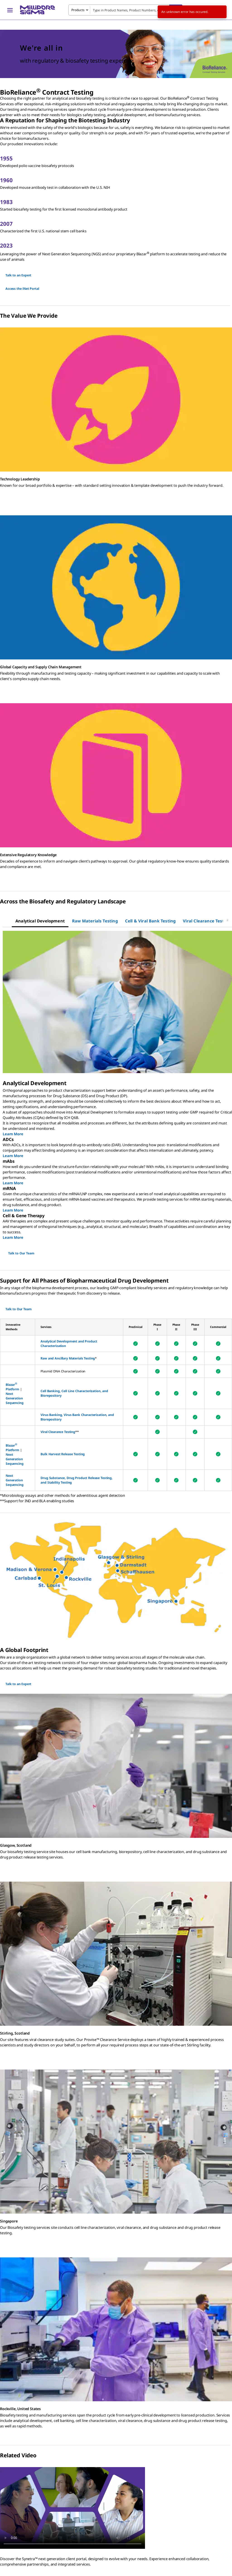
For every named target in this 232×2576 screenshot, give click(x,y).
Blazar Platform (12, 1386)
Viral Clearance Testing (58, 1432)
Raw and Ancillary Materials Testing (68, 1358)
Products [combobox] (78, 10)
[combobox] (125, 10)
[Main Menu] (10, 10)
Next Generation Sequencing (15, 1398)
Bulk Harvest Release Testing (63, 1454)
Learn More (13, 1133)
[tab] (40, 920)
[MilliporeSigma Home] (37, 9)
